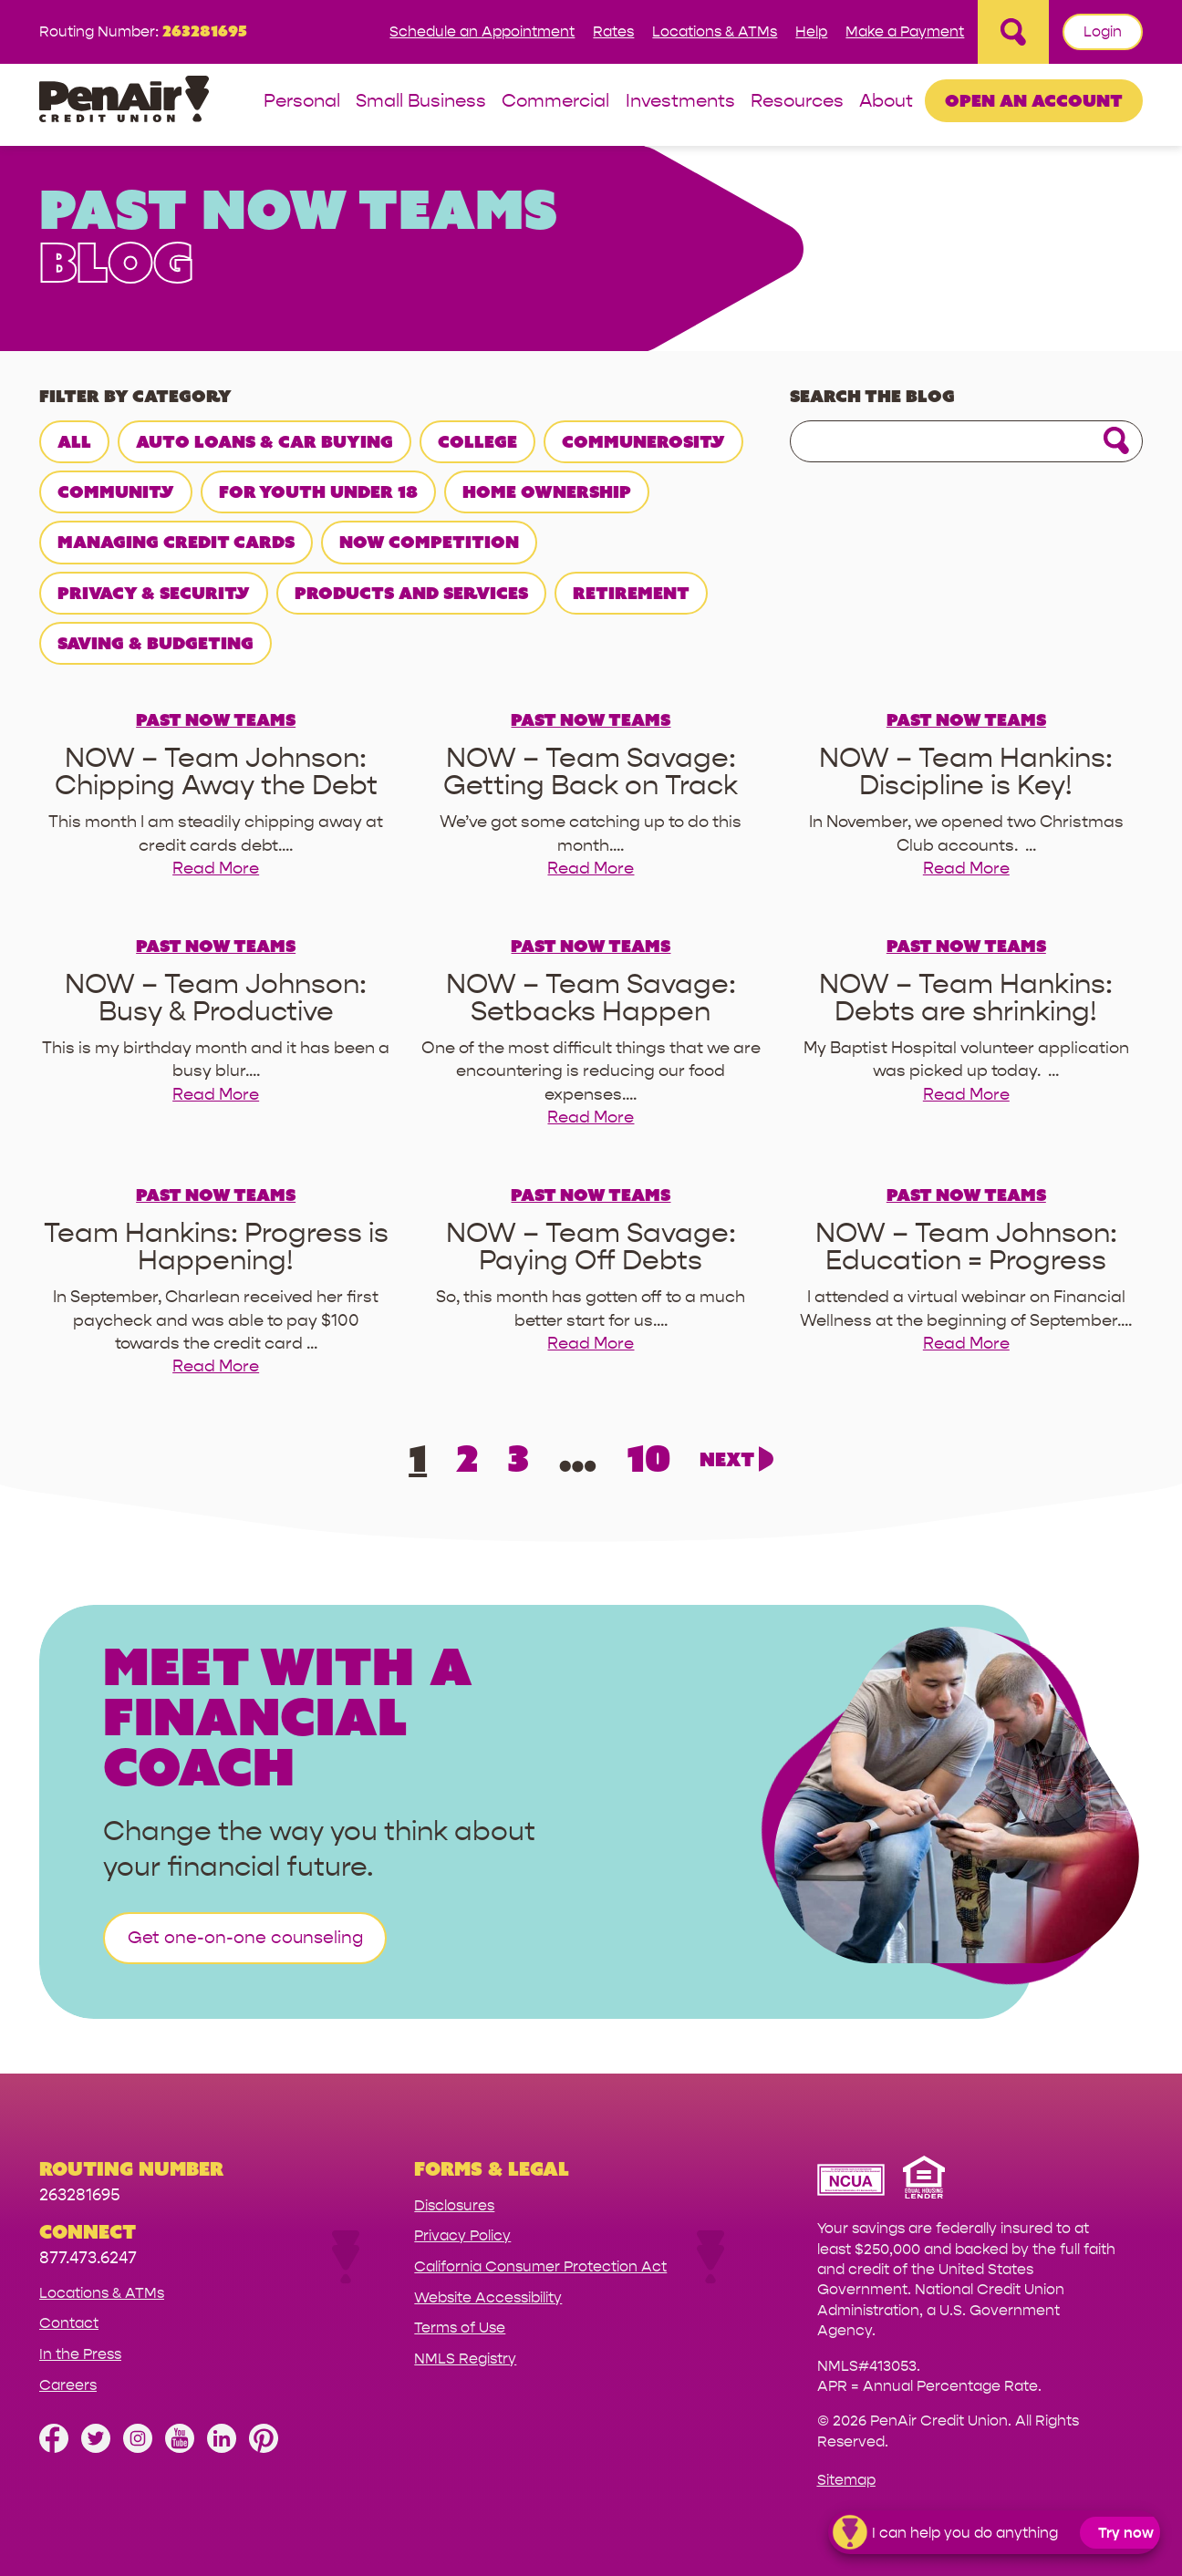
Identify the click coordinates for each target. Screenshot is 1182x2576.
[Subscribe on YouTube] (179, 2448)
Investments (680, 101)
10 (648, 1458)
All (74, 441)
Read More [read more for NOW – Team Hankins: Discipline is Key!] (966, 868)
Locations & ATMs (714, 31)
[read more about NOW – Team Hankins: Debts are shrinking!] (966, 998)
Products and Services (411, 593)
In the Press (80, 2354)
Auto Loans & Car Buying (264, 441)
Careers (68, 2385)
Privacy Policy (462, 2235)
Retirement (631, 593)
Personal (302, 101)
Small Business (421, 101)
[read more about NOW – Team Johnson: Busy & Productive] (215, 998)
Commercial (555, 101)
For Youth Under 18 (318, 491)
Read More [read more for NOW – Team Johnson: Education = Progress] (966, 1343)
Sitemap (846, 2479)
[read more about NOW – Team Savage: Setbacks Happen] (590, 998)
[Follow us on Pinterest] (263, 2448)
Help (811, 31)
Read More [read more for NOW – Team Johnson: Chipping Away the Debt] (215, 868)
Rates (613, 31)
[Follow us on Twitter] (95, 2448)
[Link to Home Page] (124, 102)
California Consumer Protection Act (540, 2266)
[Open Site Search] (1013, 32)
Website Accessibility (488, 2297)
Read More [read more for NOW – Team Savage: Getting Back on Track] (590, 868)
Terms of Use (459, 2327)
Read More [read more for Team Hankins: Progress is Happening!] (215, 1366)
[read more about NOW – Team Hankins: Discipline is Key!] (966, 772)
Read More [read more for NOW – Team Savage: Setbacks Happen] (590, 1117)
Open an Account (1034, 100)
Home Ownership (546, 491)
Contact (68, 2323)
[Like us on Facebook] (53, 2448)
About (886, 101)
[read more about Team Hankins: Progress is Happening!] (215, 1247)
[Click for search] (1116, 442)
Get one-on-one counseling (245, 1938)
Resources (797, 101)
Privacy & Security (153, 593)
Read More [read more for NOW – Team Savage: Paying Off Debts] (590, 1343)
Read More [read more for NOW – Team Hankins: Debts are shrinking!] (966, 1094)
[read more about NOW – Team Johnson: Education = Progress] (966, 1247)
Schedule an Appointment (482, 31)
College (477, 441)
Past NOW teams (216, 719)
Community (115, 491)
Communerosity (643, 441)
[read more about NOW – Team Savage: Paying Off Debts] (590, 1247)
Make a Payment (904, 31)
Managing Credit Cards (176, 542)
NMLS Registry (465, 2358)
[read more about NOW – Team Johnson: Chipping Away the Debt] (215, 772)
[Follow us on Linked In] (221, 2448)
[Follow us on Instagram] (137, 2448)
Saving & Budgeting (155, 643)
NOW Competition (429, 542)
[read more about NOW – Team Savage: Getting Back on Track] (590, 772)
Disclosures (454, 2205)
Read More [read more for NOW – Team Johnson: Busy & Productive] (215, 1094)
